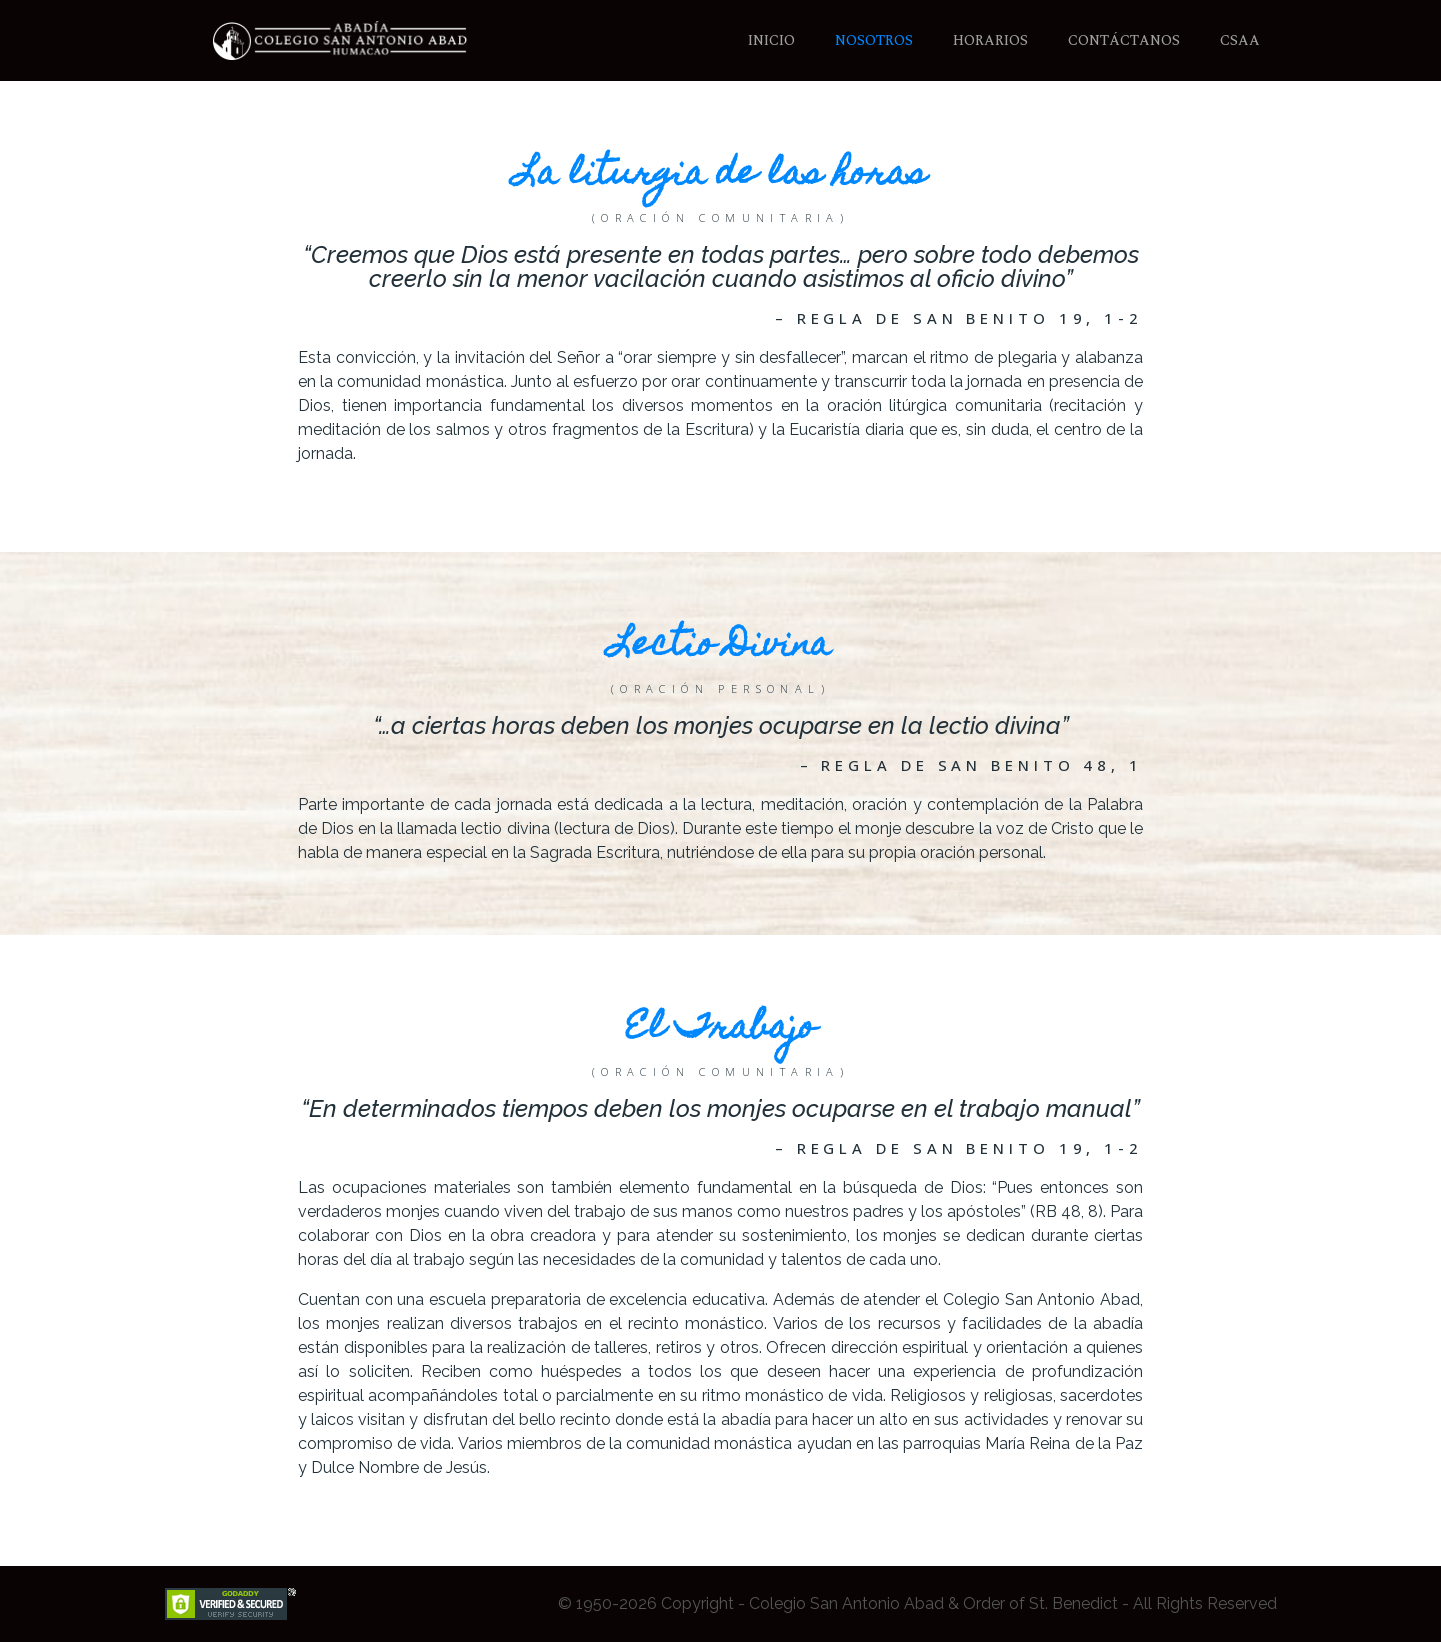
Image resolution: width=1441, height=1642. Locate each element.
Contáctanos (1124, 40)
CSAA (1240, 40)
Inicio (771, 40)
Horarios (990, 40)
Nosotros (874, 40)
